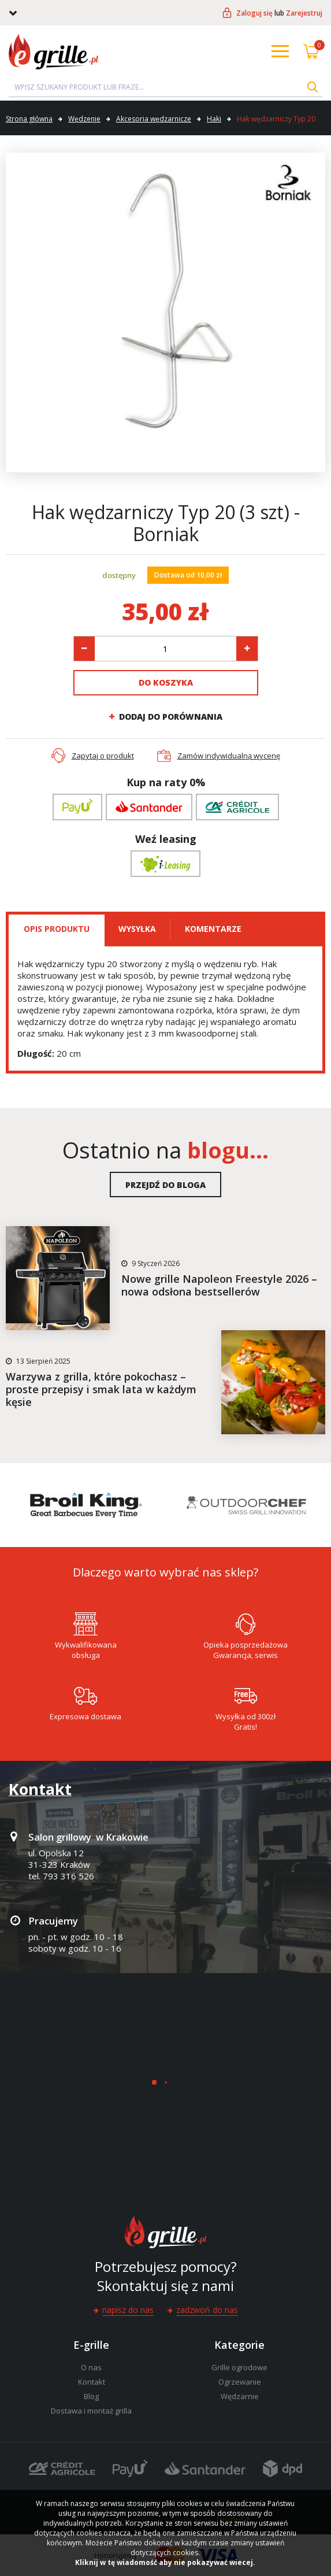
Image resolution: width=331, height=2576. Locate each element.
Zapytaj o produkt (103, 755)
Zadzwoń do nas (207, 2309)
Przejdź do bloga (165, 1184)
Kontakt (91, 2382)
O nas (91, 2367)
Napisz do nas (128, 2309)
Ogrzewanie (239, 2382)
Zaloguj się (254, 13)
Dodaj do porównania (170, 716)
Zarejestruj (304, 13)
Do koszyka (166, 682)
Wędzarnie (240, 2396)
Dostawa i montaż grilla (91, 2410)
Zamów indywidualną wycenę (228, 755)
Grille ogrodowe (239, 2367)
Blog (91, 2396)
